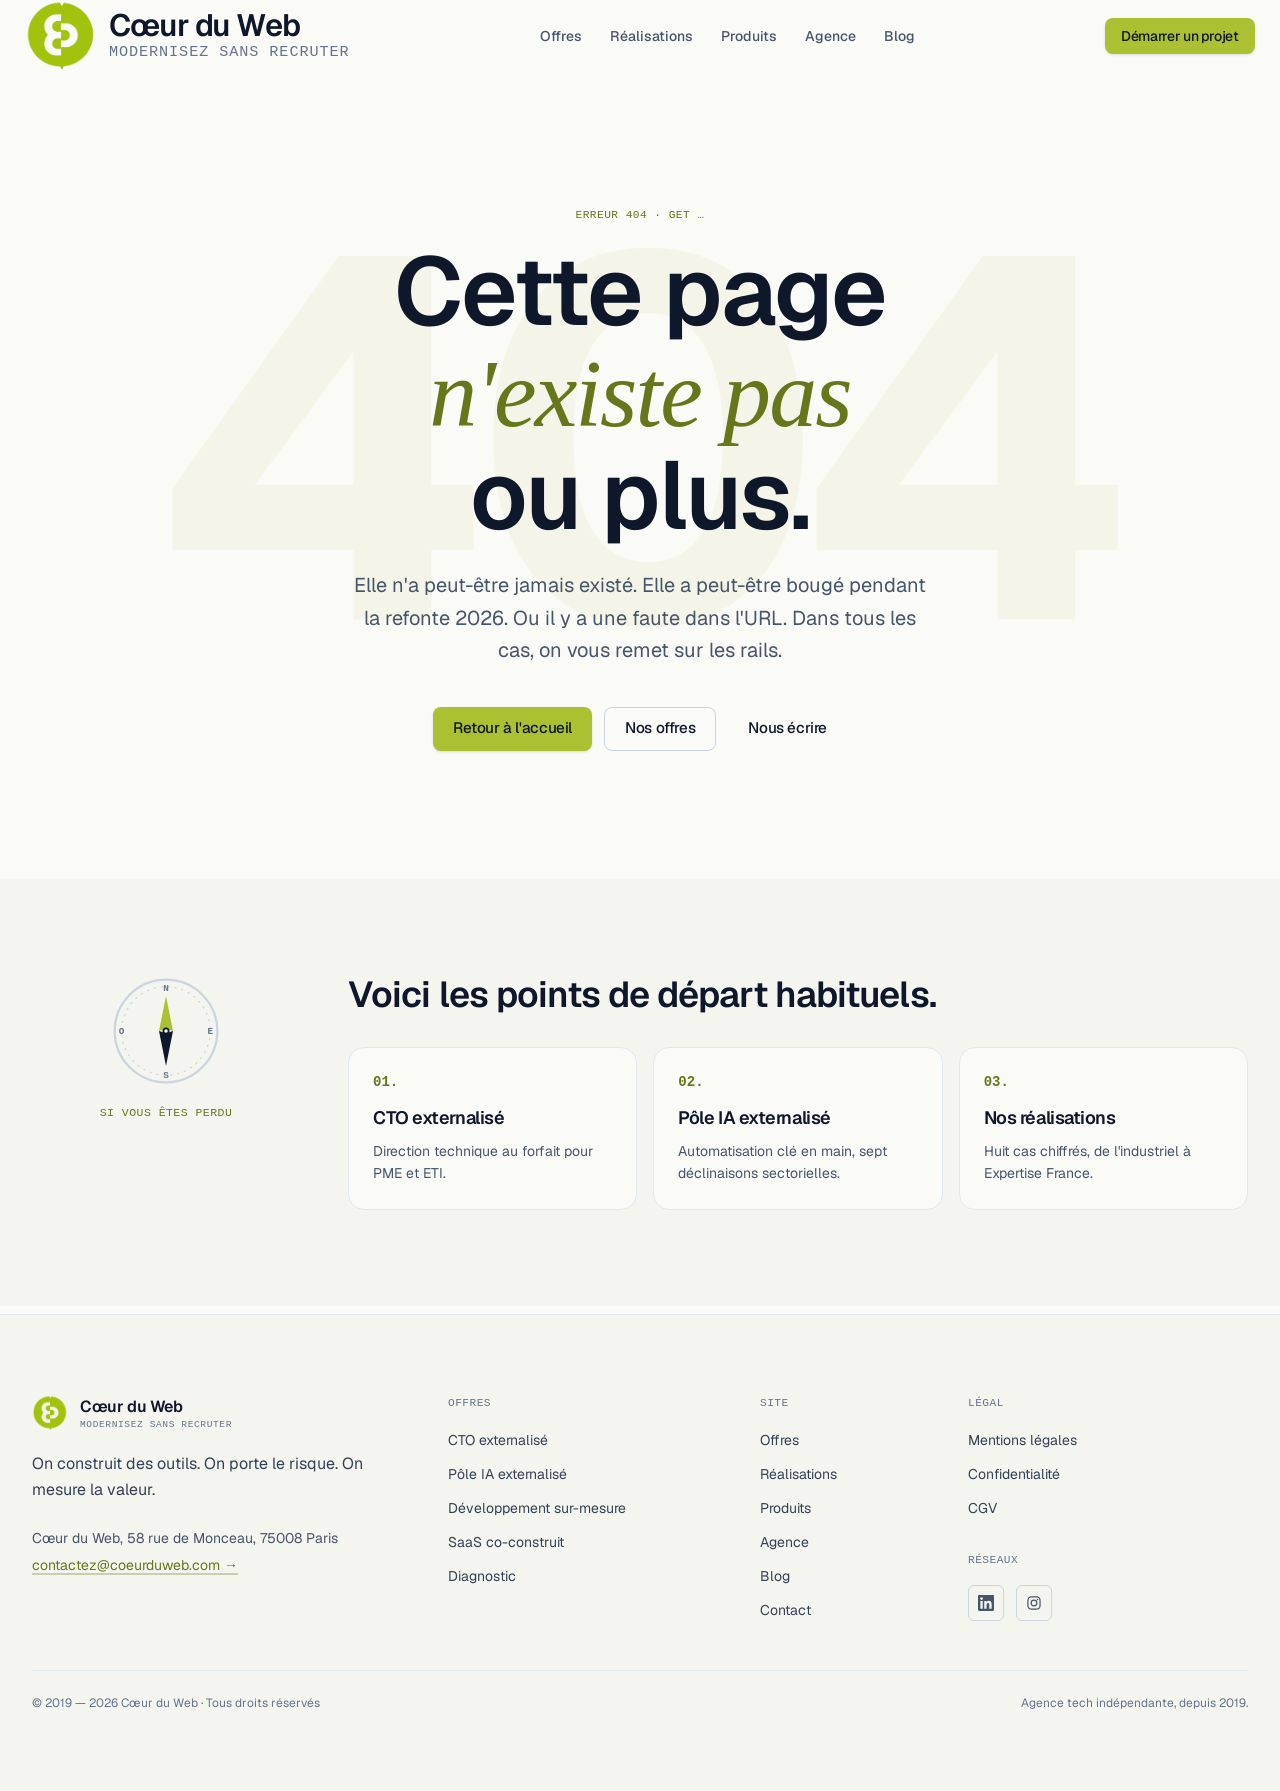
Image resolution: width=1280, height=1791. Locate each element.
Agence (842, 40)
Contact (785, 1610)
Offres (573, 40)
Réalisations (663, 40)
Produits (761, 40)
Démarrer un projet (1173, 40)
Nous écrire (787, 735)
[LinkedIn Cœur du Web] (986, 1603)
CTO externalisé (498, 1440)
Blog (911, 40)
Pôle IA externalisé (507, 1474)
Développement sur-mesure (537, 1508)
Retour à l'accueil (512, 735)
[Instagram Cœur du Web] (1034, 1603)
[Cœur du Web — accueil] (206, 40)
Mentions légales (1022, 1440)
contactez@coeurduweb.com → (135, 1565)
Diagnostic (482, 1576)
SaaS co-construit (506, 1542)
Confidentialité (1014, 1474)
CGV (982, 1508)
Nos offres (660, 735)
